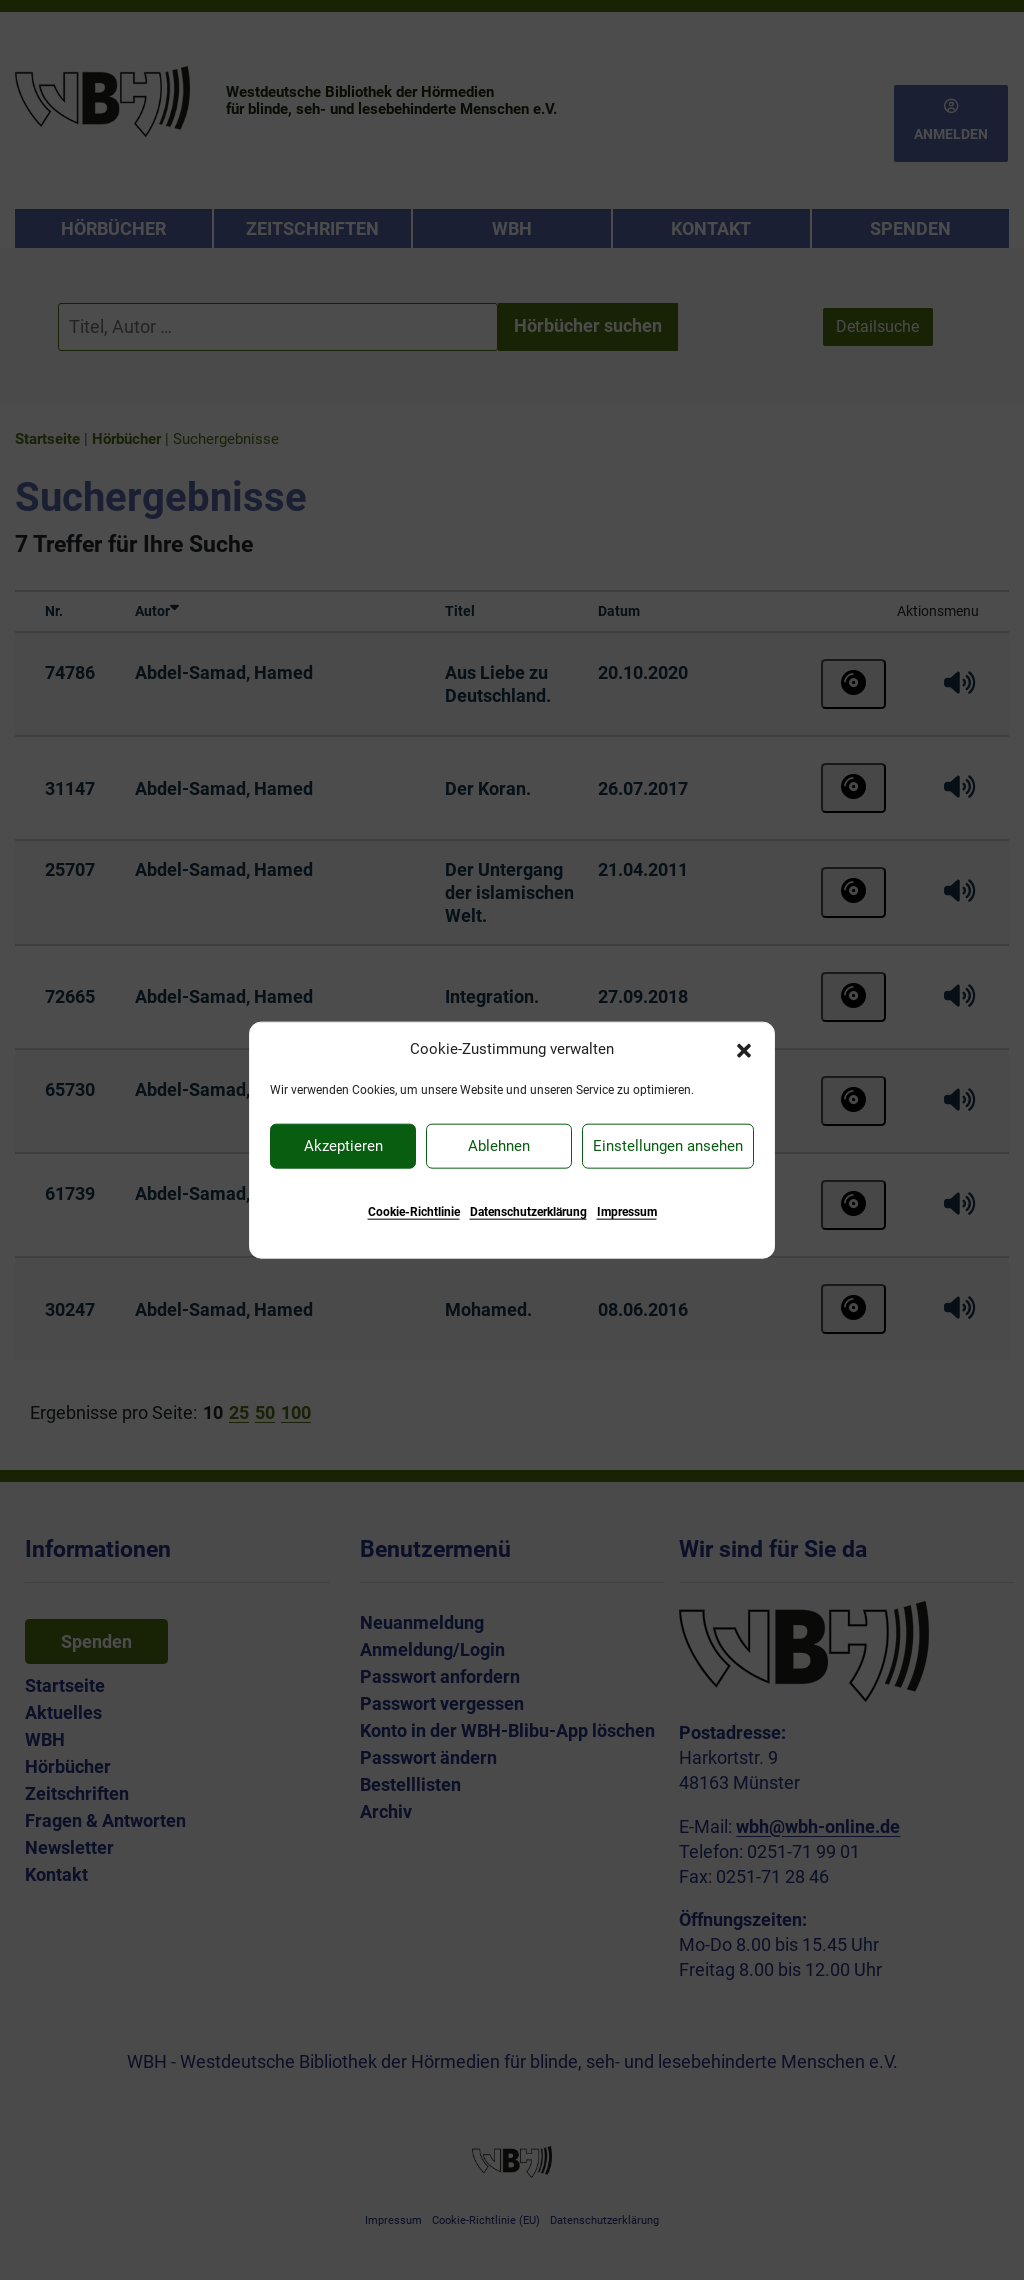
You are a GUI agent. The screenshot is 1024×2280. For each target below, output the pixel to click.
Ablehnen (499, 1146)
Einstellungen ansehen (668, 1146)
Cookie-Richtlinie (414, 1211)
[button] (744, 1049)
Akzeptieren (343, 1146)
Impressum (627, 1211)
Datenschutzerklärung (528, 1211)
